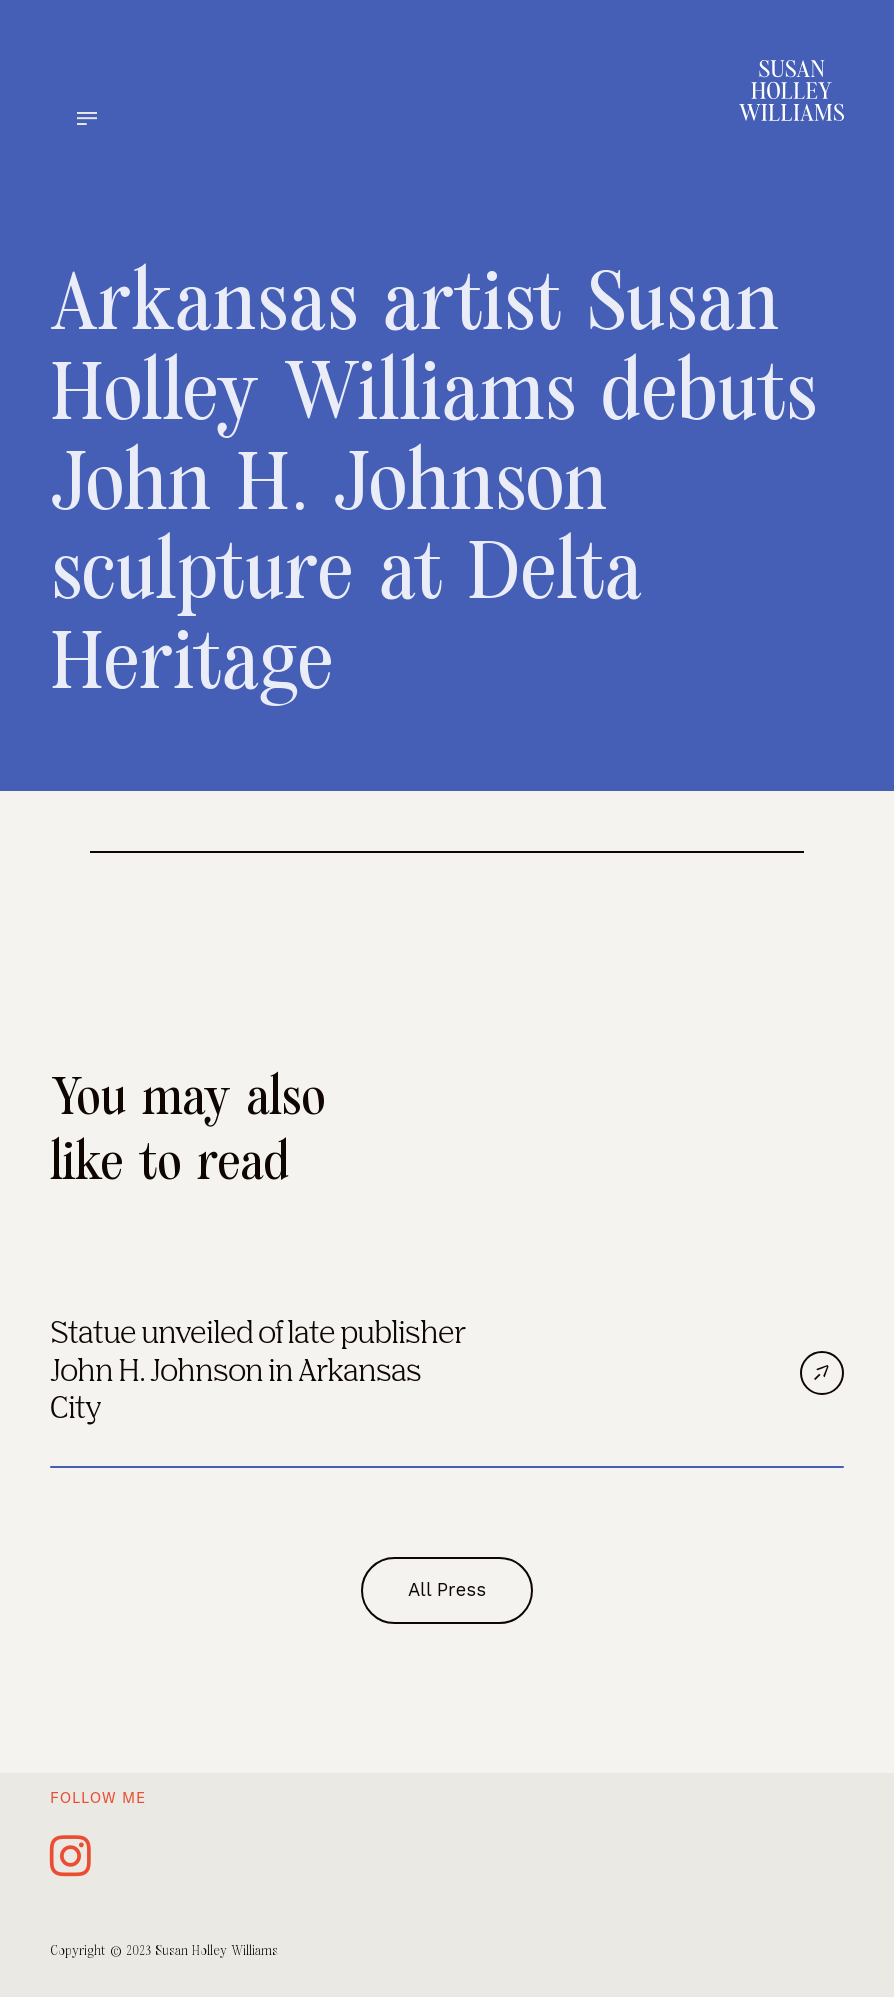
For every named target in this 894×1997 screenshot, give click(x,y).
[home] (791, 90)
